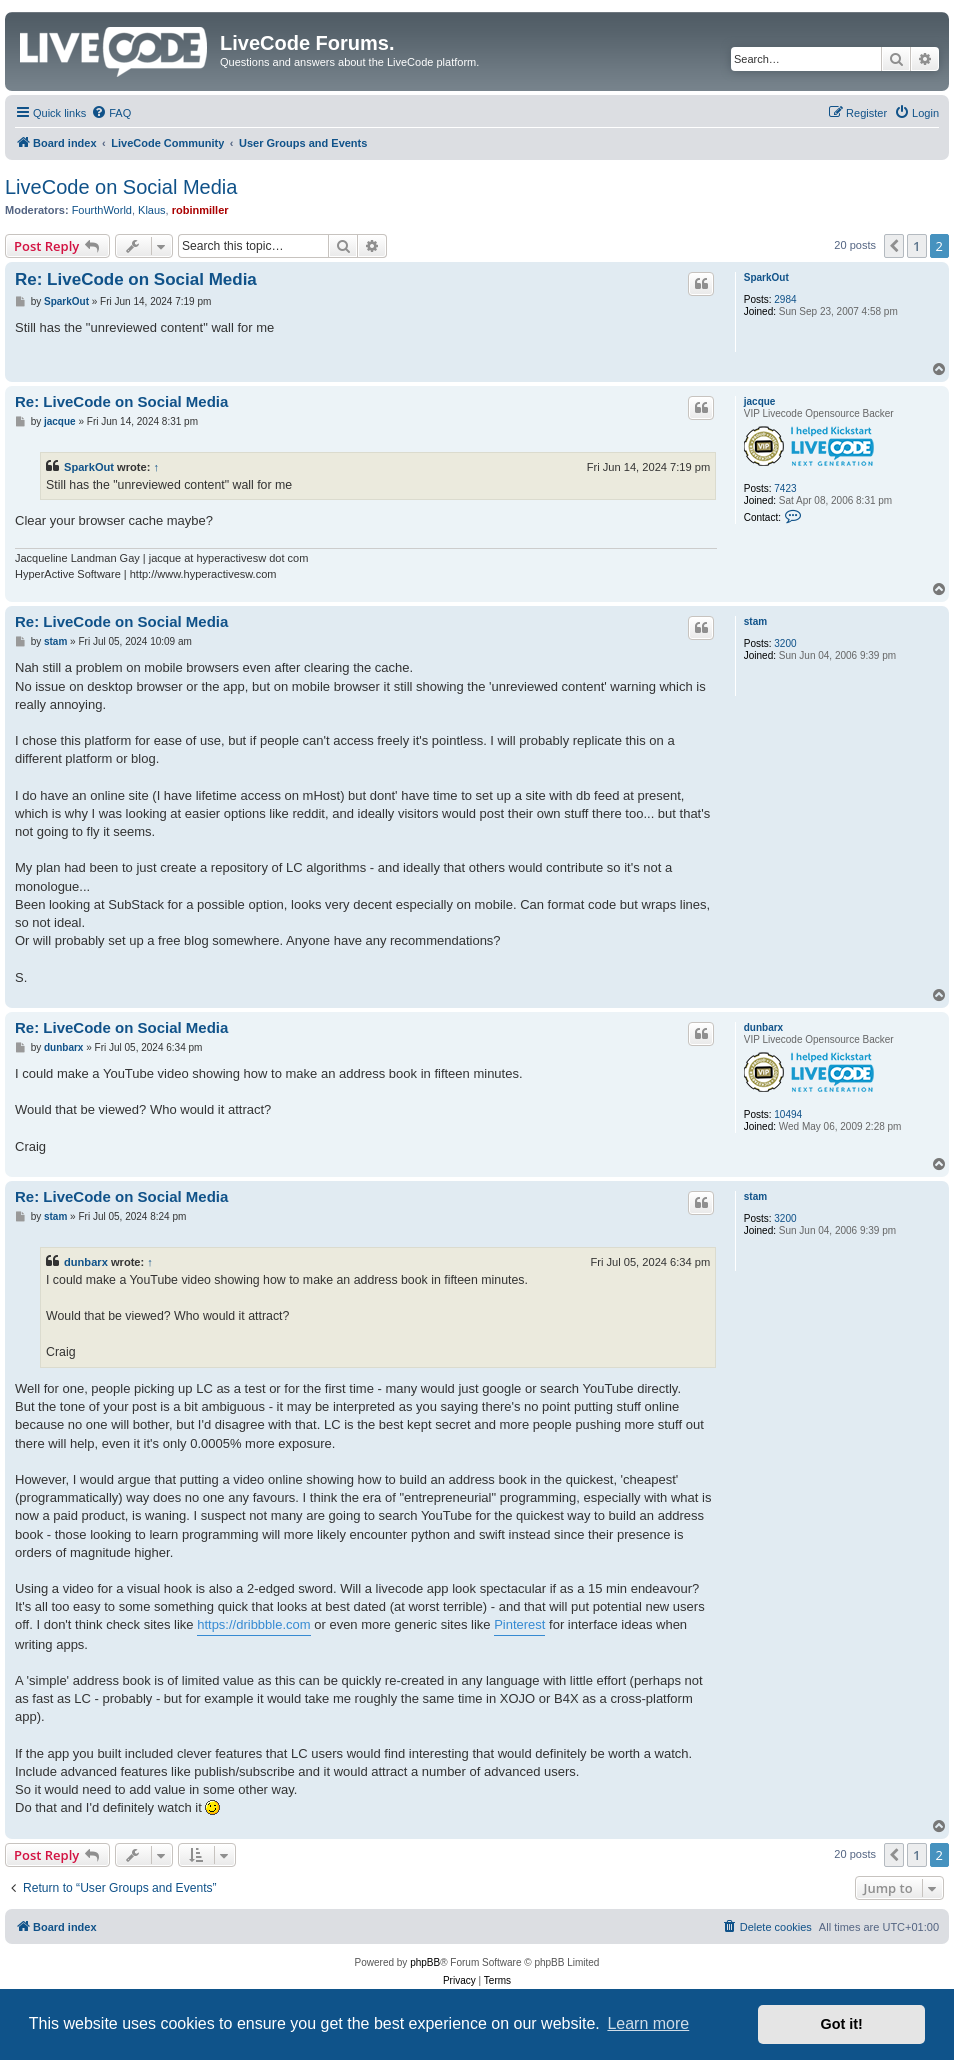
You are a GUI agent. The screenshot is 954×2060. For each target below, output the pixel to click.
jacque (760, 401)
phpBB (425, 1962)
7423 (785, 488)
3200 (785, 643)
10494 (788, 1114)
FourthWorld (102, 210)
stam (755, 621)
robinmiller (200, 210)
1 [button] (916, 246)
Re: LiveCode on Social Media (136, 279)
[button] (894, 246)
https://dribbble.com (253, 1624)
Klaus (152, 210)
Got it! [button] (842, 2024)
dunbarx (763, 1027)
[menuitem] (111, 113)
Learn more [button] (648, 2023)
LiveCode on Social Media (121, 187)
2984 (785, 299)
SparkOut (766, 277)
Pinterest (519, 1624)
